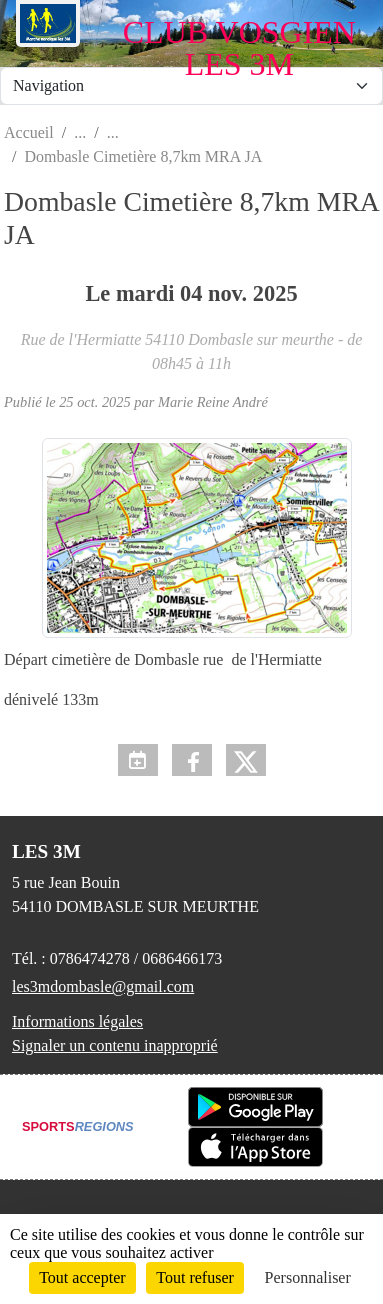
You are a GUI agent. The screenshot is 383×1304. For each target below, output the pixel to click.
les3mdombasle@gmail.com (103, 986)
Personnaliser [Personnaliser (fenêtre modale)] (308, 1277)
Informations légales (77, 1021)
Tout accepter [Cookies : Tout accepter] (82, 1277)
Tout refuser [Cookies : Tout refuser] (195, 1277)
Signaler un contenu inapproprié (115, 1045)
